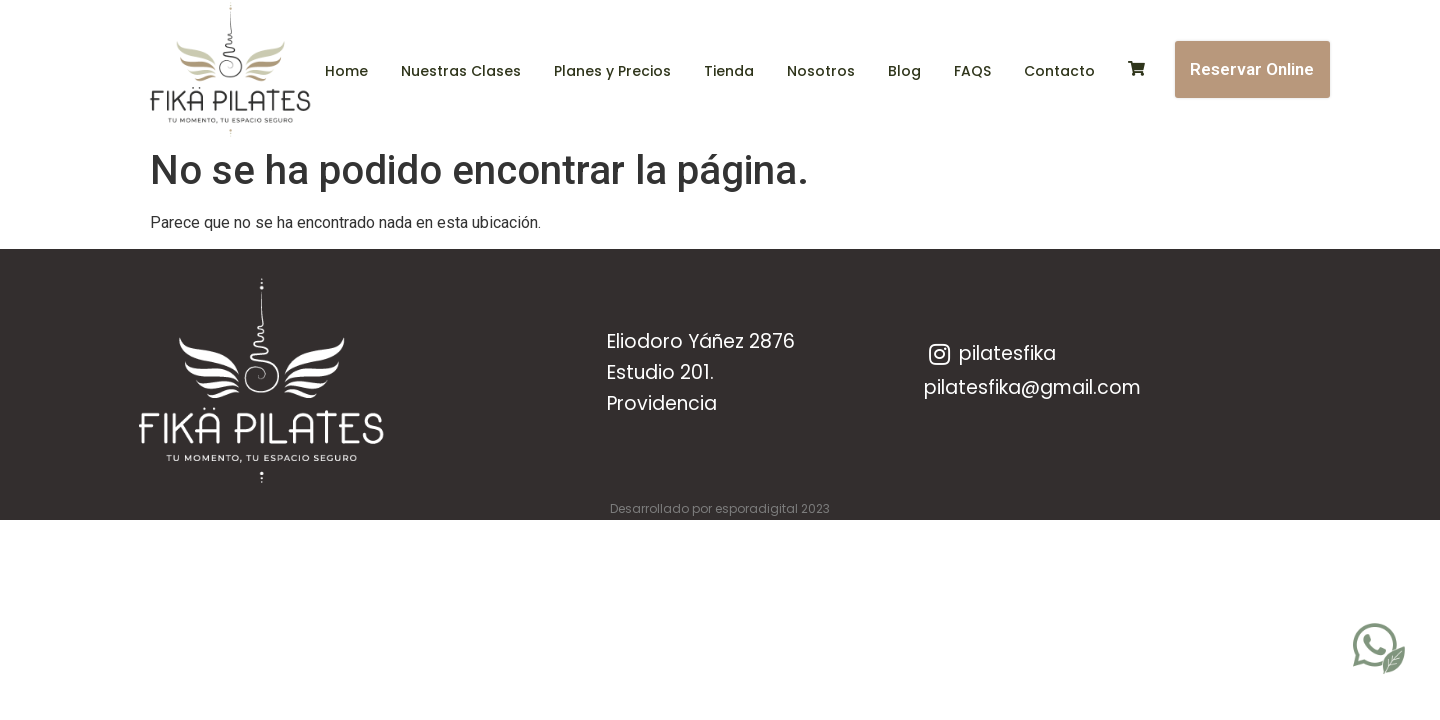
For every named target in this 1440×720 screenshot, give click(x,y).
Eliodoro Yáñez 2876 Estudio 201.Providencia (701, 372)
